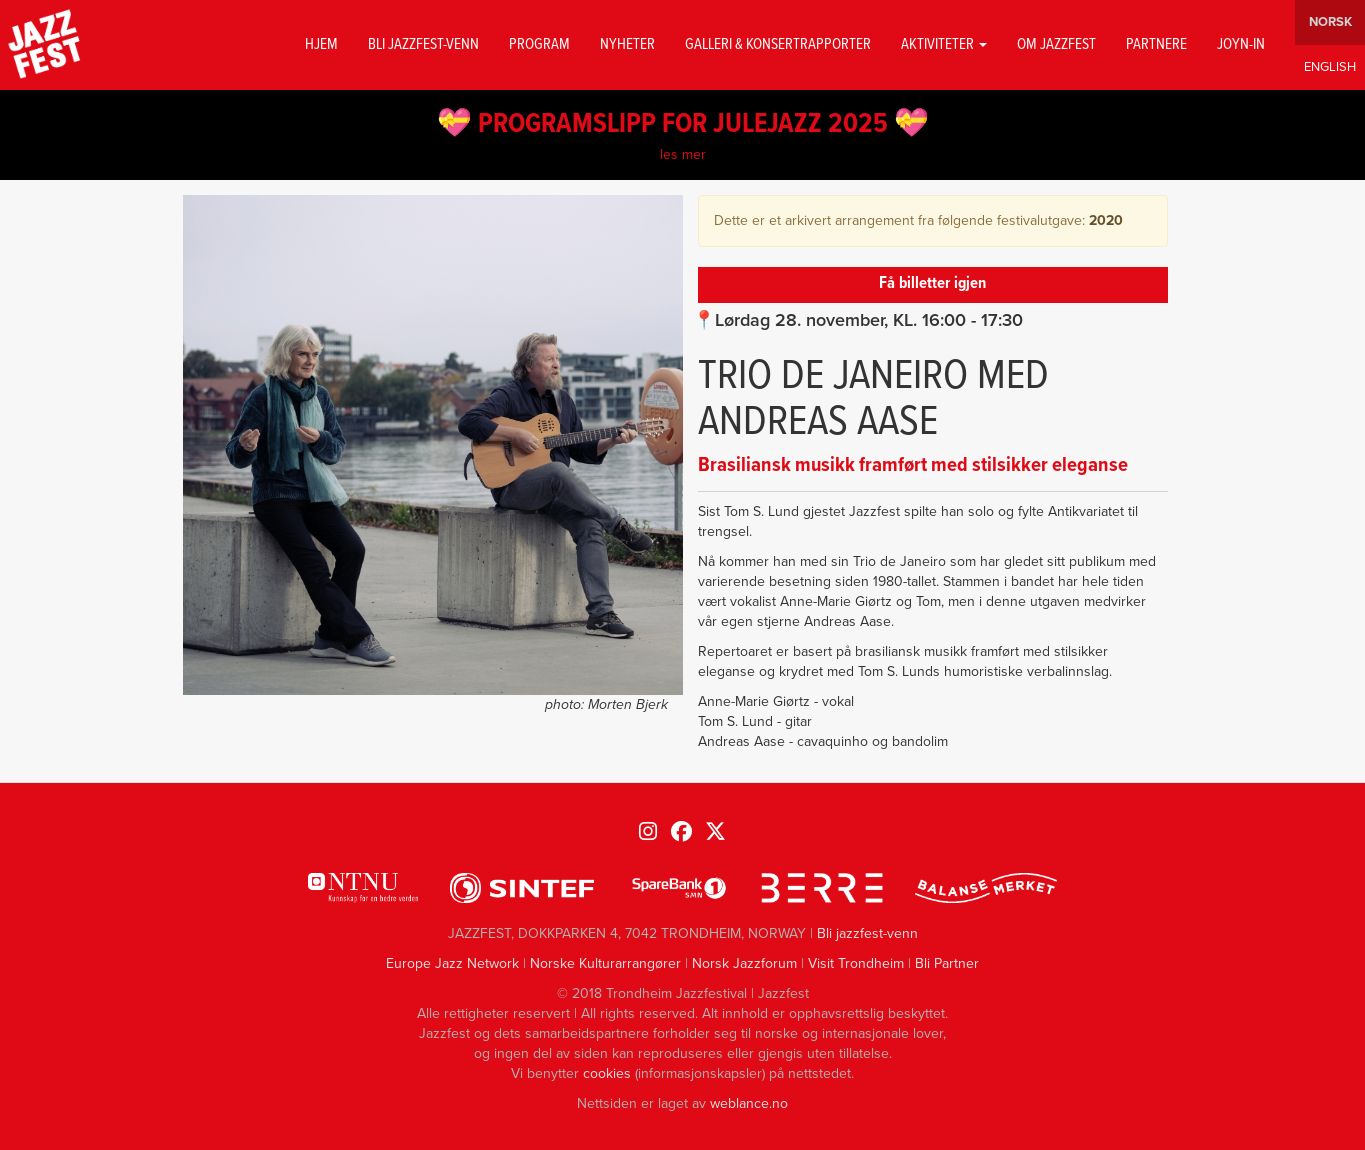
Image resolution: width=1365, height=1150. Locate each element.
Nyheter (627, 45)
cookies (607, 1073)
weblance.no (749, 1103)
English (1330, 67)
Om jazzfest (1056, 45)
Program (539, 45)
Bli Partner (947, 963)
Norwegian (1330, 22)
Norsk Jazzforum (744, 963)
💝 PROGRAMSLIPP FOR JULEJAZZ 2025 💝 (683, 125)
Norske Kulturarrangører (605, 963)
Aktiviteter (944, 45)
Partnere (1156, 45)
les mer (683, 154)
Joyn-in (1241, 45)
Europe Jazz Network (452, 963)
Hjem (321, 45)
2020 (1106, 220)
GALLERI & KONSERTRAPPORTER (778, 45)
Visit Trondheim (856, 963)
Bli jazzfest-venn (423, 45)
